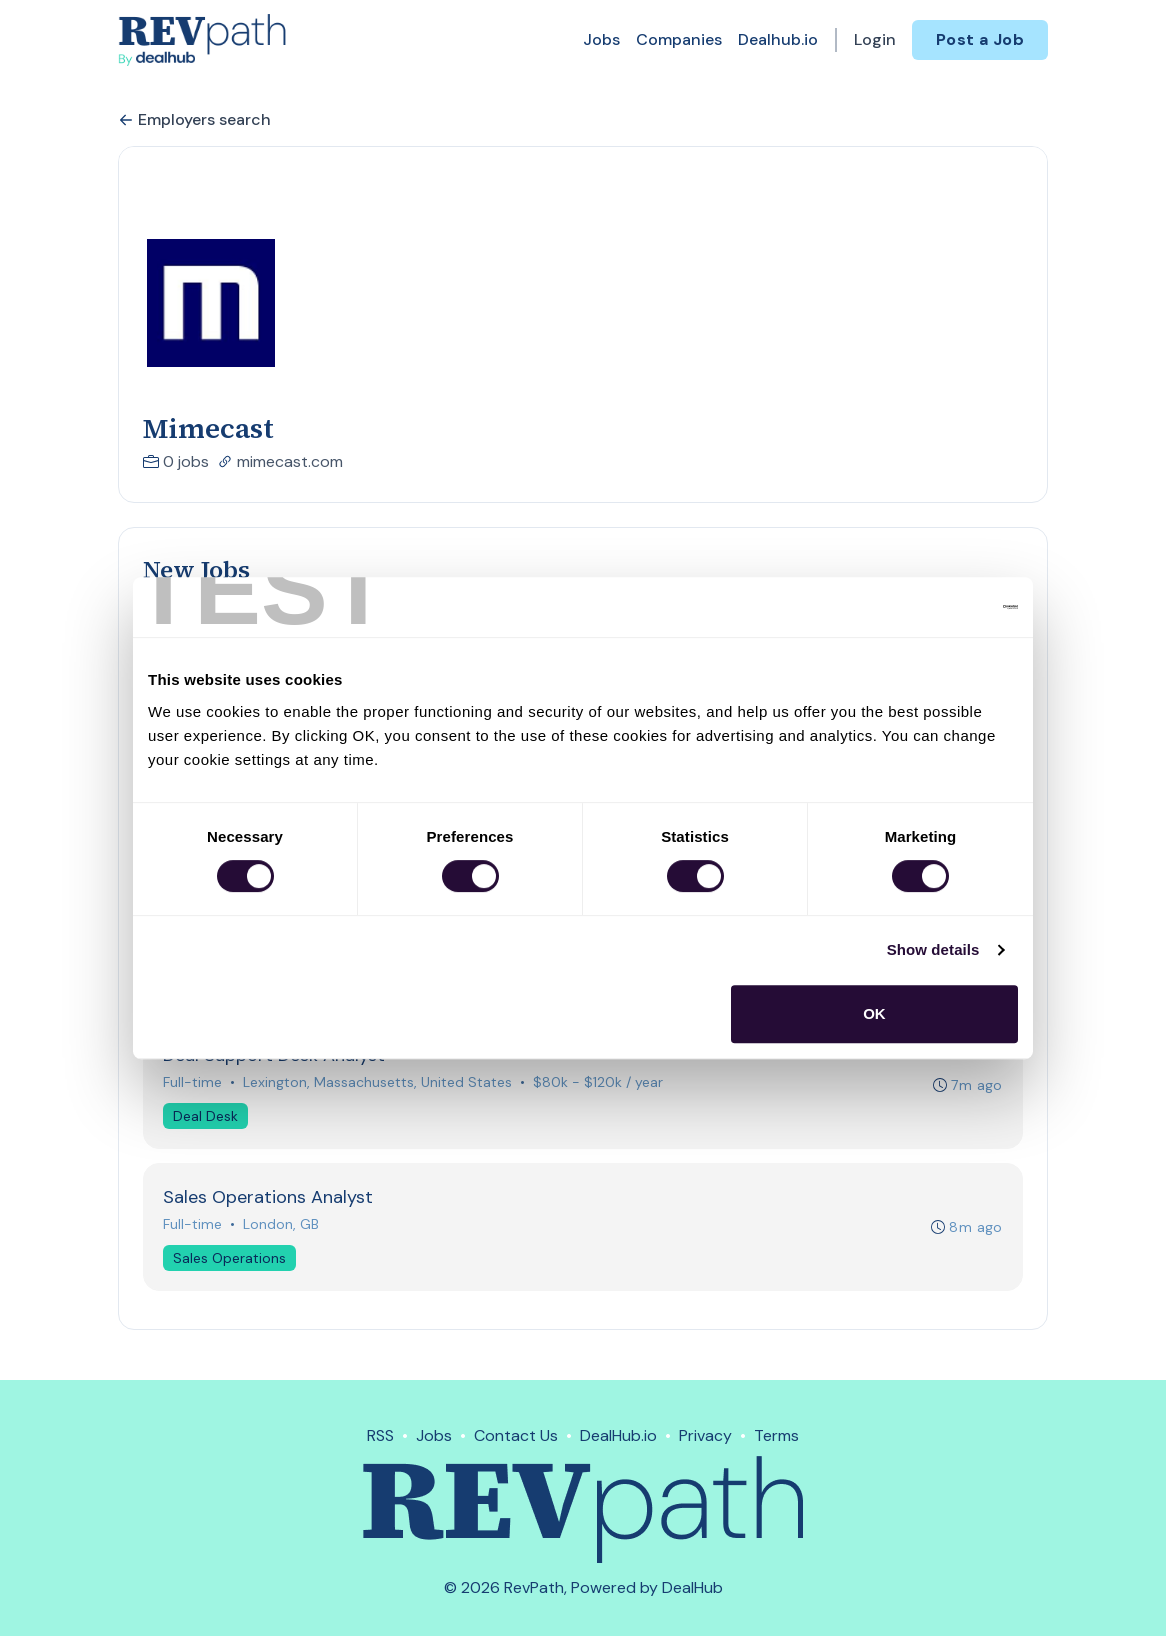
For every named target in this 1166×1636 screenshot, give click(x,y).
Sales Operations (230, 1263)
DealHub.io (618, 1435)
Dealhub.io (778, 39)
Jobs (601, 39)
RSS (380, 1435)
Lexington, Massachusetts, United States (378, 1086)
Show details (933, 949)
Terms (776, 1435)
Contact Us (516, 1435)
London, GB (282, 1229)
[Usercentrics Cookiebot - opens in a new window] (930, 607)
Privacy (705, 1435)
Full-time (193, 1086)
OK (874, 1013)
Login (875, 39)
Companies (679, 39)
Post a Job (980, 39)
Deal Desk (206, 1120)
